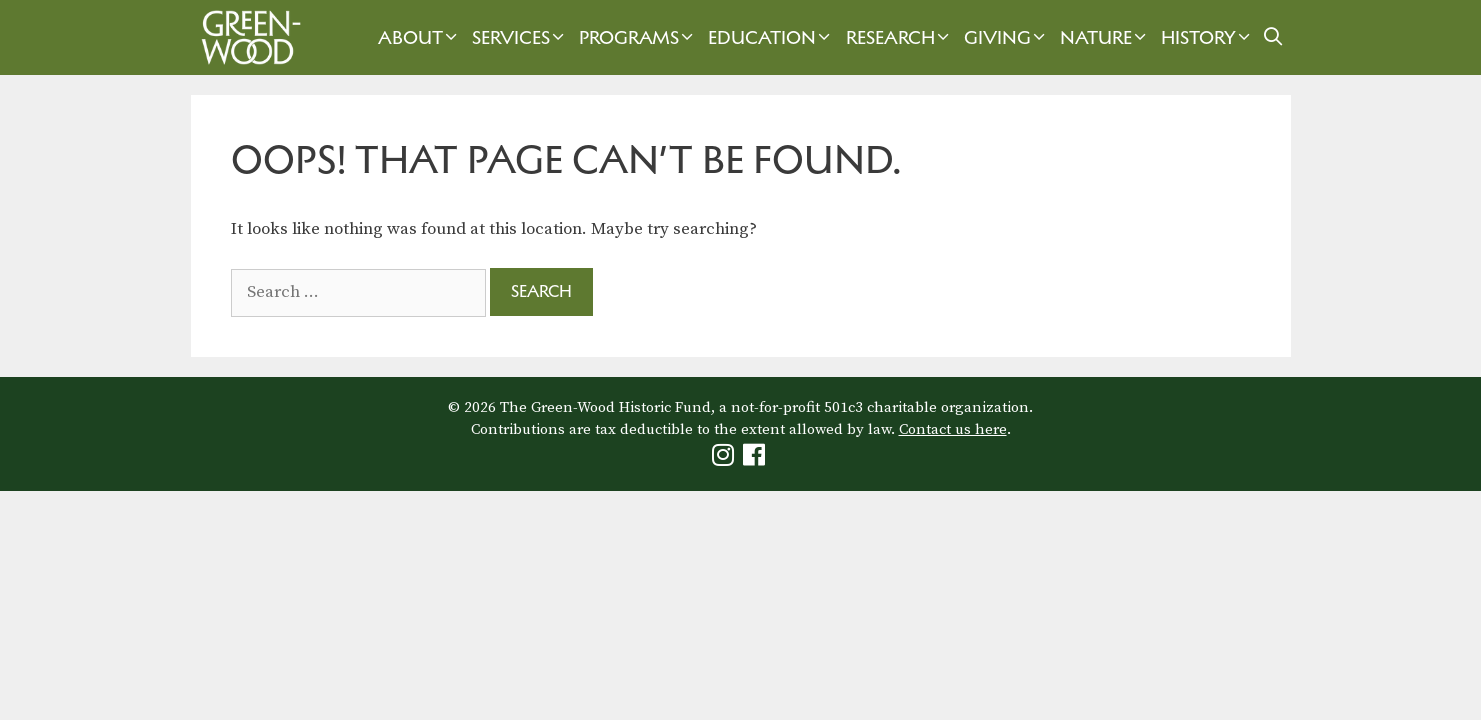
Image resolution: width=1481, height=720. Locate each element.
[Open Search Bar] (1272, 37)
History (1208, 37)
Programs (638, 37)
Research (900, 37)
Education (771, 37)
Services (520, 37)
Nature (1105, 37)
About (420, 37)
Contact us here (953, 429)
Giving (1007, 37)
